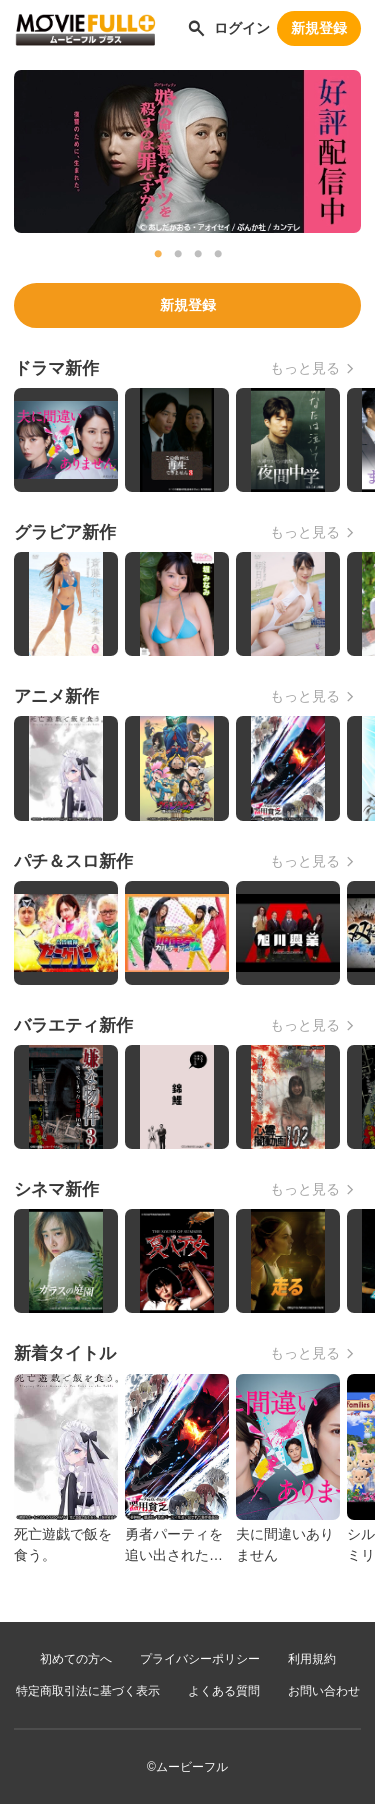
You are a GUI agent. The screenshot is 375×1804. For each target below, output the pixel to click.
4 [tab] (218, 254)
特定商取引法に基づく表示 (88, 1691)
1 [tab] (158, 254)
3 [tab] (198, 254)
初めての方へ (76, 1659)
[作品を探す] (196, 28)
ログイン (242, 28)
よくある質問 (224, 1691)
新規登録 (319, 28)
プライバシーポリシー (200, 1659)
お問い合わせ (324, 1691)
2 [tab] (178, 254)
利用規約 (312, 1659)
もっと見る (305, 368)
